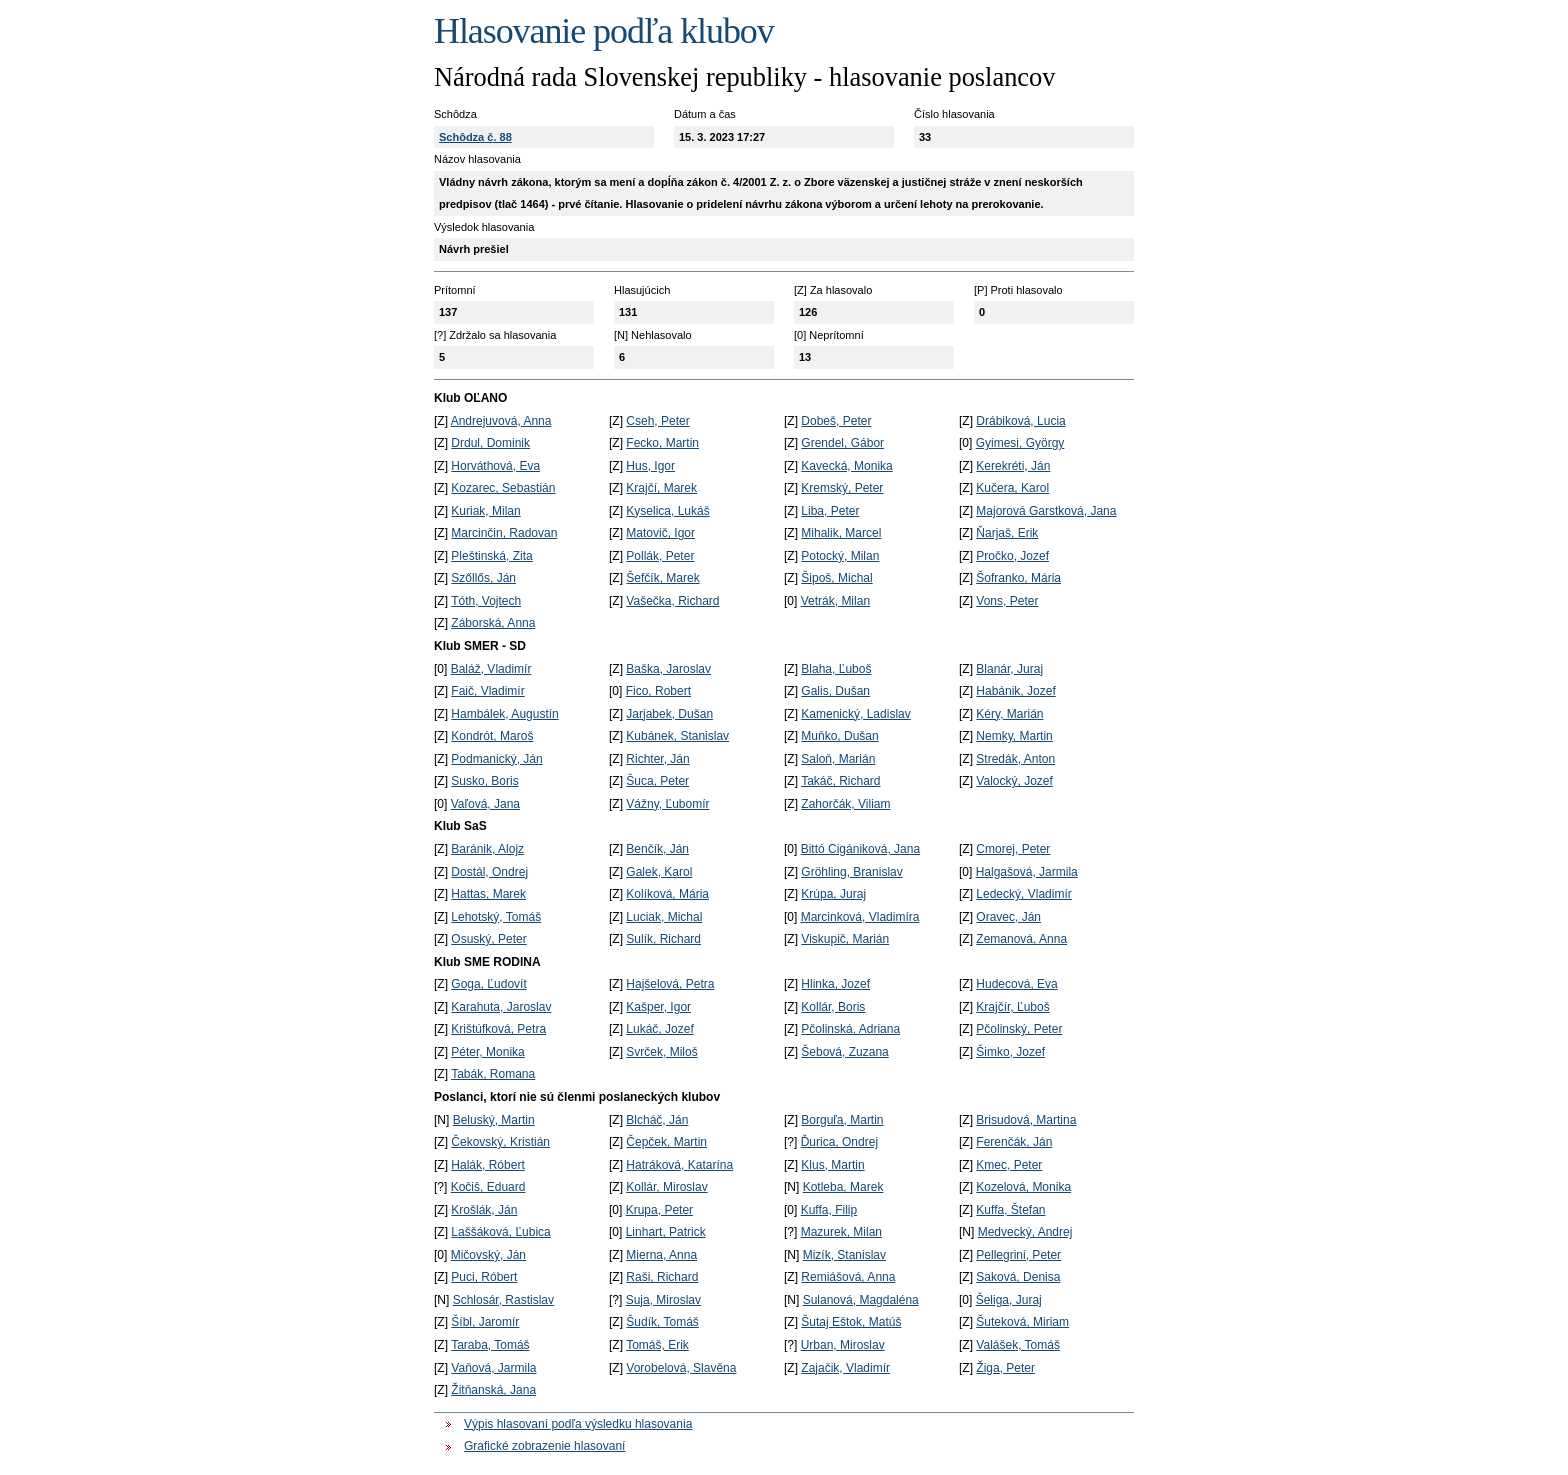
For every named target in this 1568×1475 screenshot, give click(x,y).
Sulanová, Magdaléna (861, 1300)
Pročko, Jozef (1012, 556)
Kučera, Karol (1012, 488)
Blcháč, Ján (657, 1120)
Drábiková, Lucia (1020, 421)
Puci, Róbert (484, 1277)
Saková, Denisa (1018, 1277)
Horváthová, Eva (495, 466)
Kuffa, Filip (829, 1210)
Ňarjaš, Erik (1007, 533)
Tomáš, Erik (657, 1345)
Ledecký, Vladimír (1023, 894)
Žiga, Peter (1005, 1368)
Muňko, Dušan (839, 736)
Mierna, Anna (661, 1255)
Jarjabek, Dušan (669, 714)
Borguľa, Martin (842, 1120)
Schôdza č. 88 (475, 137)
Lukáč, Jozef (659, 1029)
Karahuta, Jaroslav (501, 1007)
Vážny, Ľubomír (667, 804)
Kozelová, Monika (1023, 1187)
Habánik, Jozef (1015, 691)
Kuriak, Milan (485, 511)
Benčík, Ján (657, 849)
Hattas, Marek (488, 894)
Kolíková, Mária (667, 894)
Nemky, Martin (1014, 736)
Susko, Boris (484, 781)
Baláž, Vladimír (491, 669)
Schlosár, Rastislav (503, 1300)
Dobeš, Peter (836, 421)
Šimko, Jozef (1010, 1052)
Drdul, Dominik (490, 443)
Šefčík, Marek (662, 578)
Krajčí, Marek (661, 488)
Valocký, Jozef (1014, 781)
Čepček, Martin (666, 1142)
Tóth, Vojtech (486, 601)
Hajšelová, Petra (670, 984)
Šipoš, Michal (836, 578)
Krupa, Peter (659, 1210)
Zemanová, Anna (1021, 939)
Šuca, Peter (657, 781)
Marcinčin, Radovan (504, 533)
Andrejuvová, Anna (501, 421)
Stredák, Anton (1015, 759)
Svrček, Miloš (661, 1052)
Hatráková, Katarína (679, 1165)
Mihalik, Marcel (841, 533)
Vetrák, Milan (835, 601)
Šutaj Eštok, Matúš (851, 1322)
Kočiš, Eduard (488, 1187)
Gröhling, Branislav (851, 872)
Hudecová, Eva (1016, 984)
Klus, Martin (832, 1165)
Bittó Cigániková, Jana (860, 849)
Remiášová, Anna (848, 1277)
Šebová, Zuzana (844, 1052)
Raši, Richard (662, 1277)
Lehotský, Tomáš (496, 917)
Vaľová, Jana (485, 804)
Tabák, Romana (493, 1074)
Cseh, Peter (657, 421)
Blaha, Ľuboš (836, 669)
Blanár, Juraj (1009, 669)
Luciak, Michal (664, 917)
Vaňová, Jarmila (493, 1368)
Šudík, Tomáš (662, 1322)
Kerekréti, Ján (1013, 466)
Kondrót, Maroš (492, 736)
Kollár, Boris (833, 1007)
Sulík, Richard (663, 939)
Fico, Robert (658, 691)
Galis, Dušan (835, 691)
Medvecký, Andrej (1025, 1232)
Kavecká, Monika (846, 466)
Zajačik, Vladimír (845, 1368)
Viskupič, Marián (845, 939)
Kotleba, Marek (843, 1187)
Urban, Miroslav (843, 1345)
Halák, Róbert (487, 1165)
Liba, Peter (830, 511)
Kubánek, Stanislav (677, 736)
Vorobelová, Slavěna (681, 1368)
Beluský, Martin (494, 1120)
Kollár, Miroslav (666, 1187)
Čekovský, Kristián (500, 1142)
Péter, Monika (487, 1052)
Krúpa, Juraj (833, 894)
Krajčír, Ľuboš (1012, 1007)
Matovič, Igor (660, 533)
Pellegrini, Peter (1018, 1255)
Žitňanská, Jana (493, 1390)
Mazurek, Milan (841, 1232)
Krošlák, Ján (484, 1210)
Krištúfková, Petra (498, 1029)
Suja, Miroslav (663, 1300)
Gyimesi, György (1020, 443)
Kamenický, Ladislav (855, 714)
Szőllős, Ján (483, 578)
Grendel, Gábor (842, 443)
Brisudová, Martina (1026, 1120)
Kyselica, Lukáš (667, 511)
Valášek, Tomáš (1018, 1345)
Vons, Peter (1007, 601)
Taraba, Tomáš (490, 1345)
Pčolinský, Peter (1019, 1029)
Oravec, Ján (1008, 917)
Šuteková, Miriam (1022, 1322)
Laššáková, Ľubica (500, 1232)
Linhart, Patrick (666, 1232)
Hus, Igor (650, 466)
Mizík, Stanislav (844, 1255)
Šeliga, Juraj (1009, 1300)
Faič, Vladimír (487, 691)
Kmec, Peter (1009, 1165)
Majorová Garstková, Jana (1046, 511)
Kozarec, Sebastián (503, 488)
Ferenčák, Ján (1014, 1142)
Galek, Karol (659, 872)
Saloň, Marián (838, 759)
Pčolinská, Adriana (850, 1029)
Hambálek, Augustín (504, 714)
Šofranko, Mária (1018, 578)
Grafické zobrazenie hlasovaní (544, 1446)
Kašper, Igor (658, 1007)
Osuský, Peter (488, 939)
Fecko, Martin (662, 443)
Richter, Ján (657, 759)
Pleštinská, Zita (491, 556)
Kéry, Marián (1009, 714)
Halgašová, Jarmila (1027, 872)
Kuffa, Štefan (1010, 1210)
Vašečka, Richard (672, 601)
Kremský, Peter (842, 488)
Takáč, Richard (840, 781)
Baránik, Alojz (487, 849)
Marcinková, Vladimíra (860, 917)
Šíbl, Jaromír (485, 1322)
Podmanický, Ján (496, 759)
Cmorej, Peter (1013, 849)
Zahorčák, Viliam (845, 804)
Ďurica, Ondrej (839, 1142)
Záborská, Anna (493, 623)
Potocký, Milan (840, 556)
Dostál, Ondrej (489, 872)
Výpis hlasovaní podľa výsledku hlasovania (578, 1424)
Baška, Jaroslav (668, 669)
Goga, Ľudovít (488, 984)
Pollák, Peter (660, 556)
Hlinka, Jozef (835, 984)
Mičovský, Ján (488, 1255)
